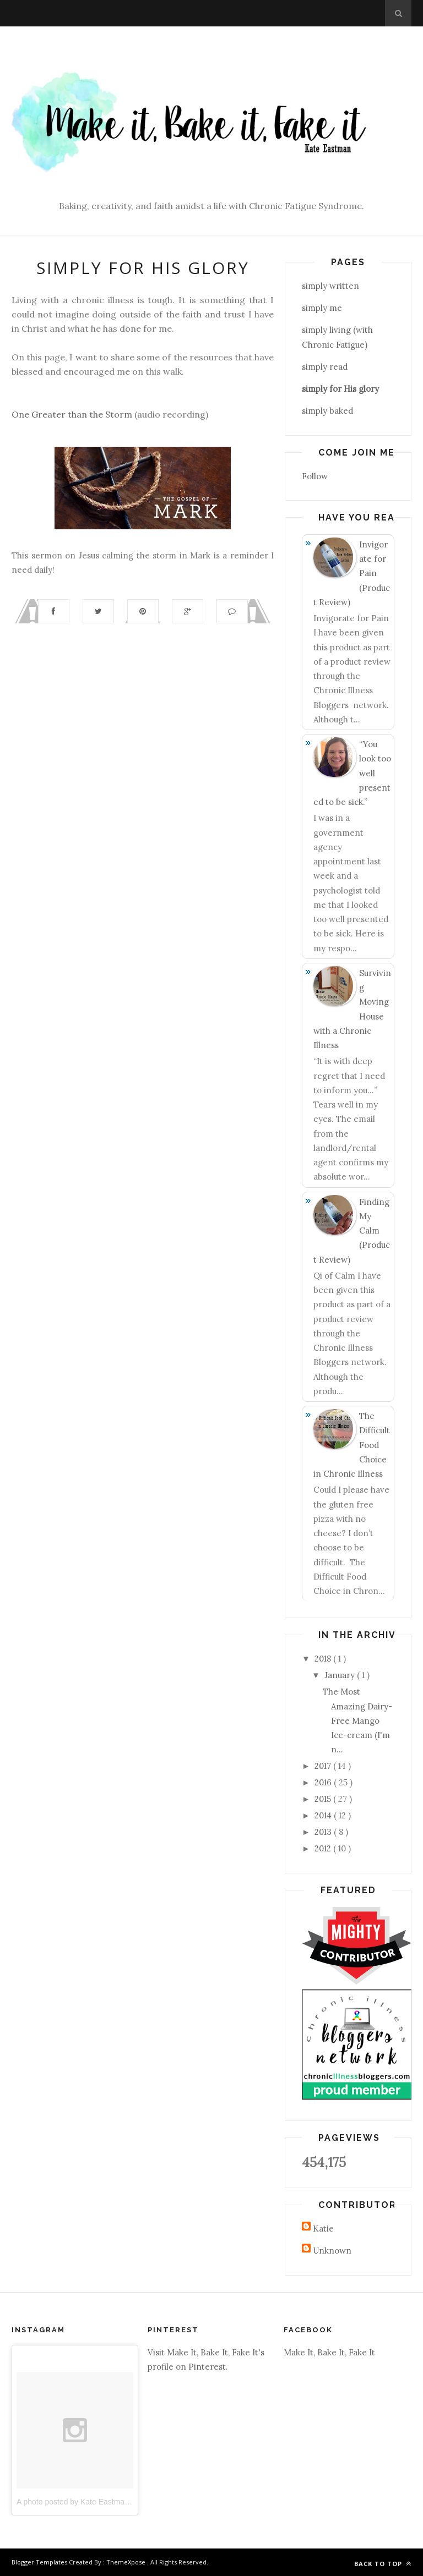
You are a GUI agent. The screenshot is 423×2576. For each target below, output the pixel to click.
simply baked (327, 410)
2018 (323, 1658)
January (340, 1675)
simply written (330, 286)
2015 (323, 1799)
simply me (322, 308)
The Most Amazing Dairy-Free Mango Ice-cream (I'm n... (357, 1720)
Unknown (332, 2250)
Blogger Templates (40, 2562)
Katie (323, 2228)
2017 (323, 1766)
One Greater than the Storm (72, 414)
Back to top (382, 2563)
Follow (315, 476)
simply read (325, 366)
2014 (324, 1815)
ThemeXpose (126, 2562)
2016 (324, 1782)
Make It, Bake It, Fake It (329, 2352)
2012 (323, 1848)
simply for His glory (340, 388)
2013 (324, 1832)
